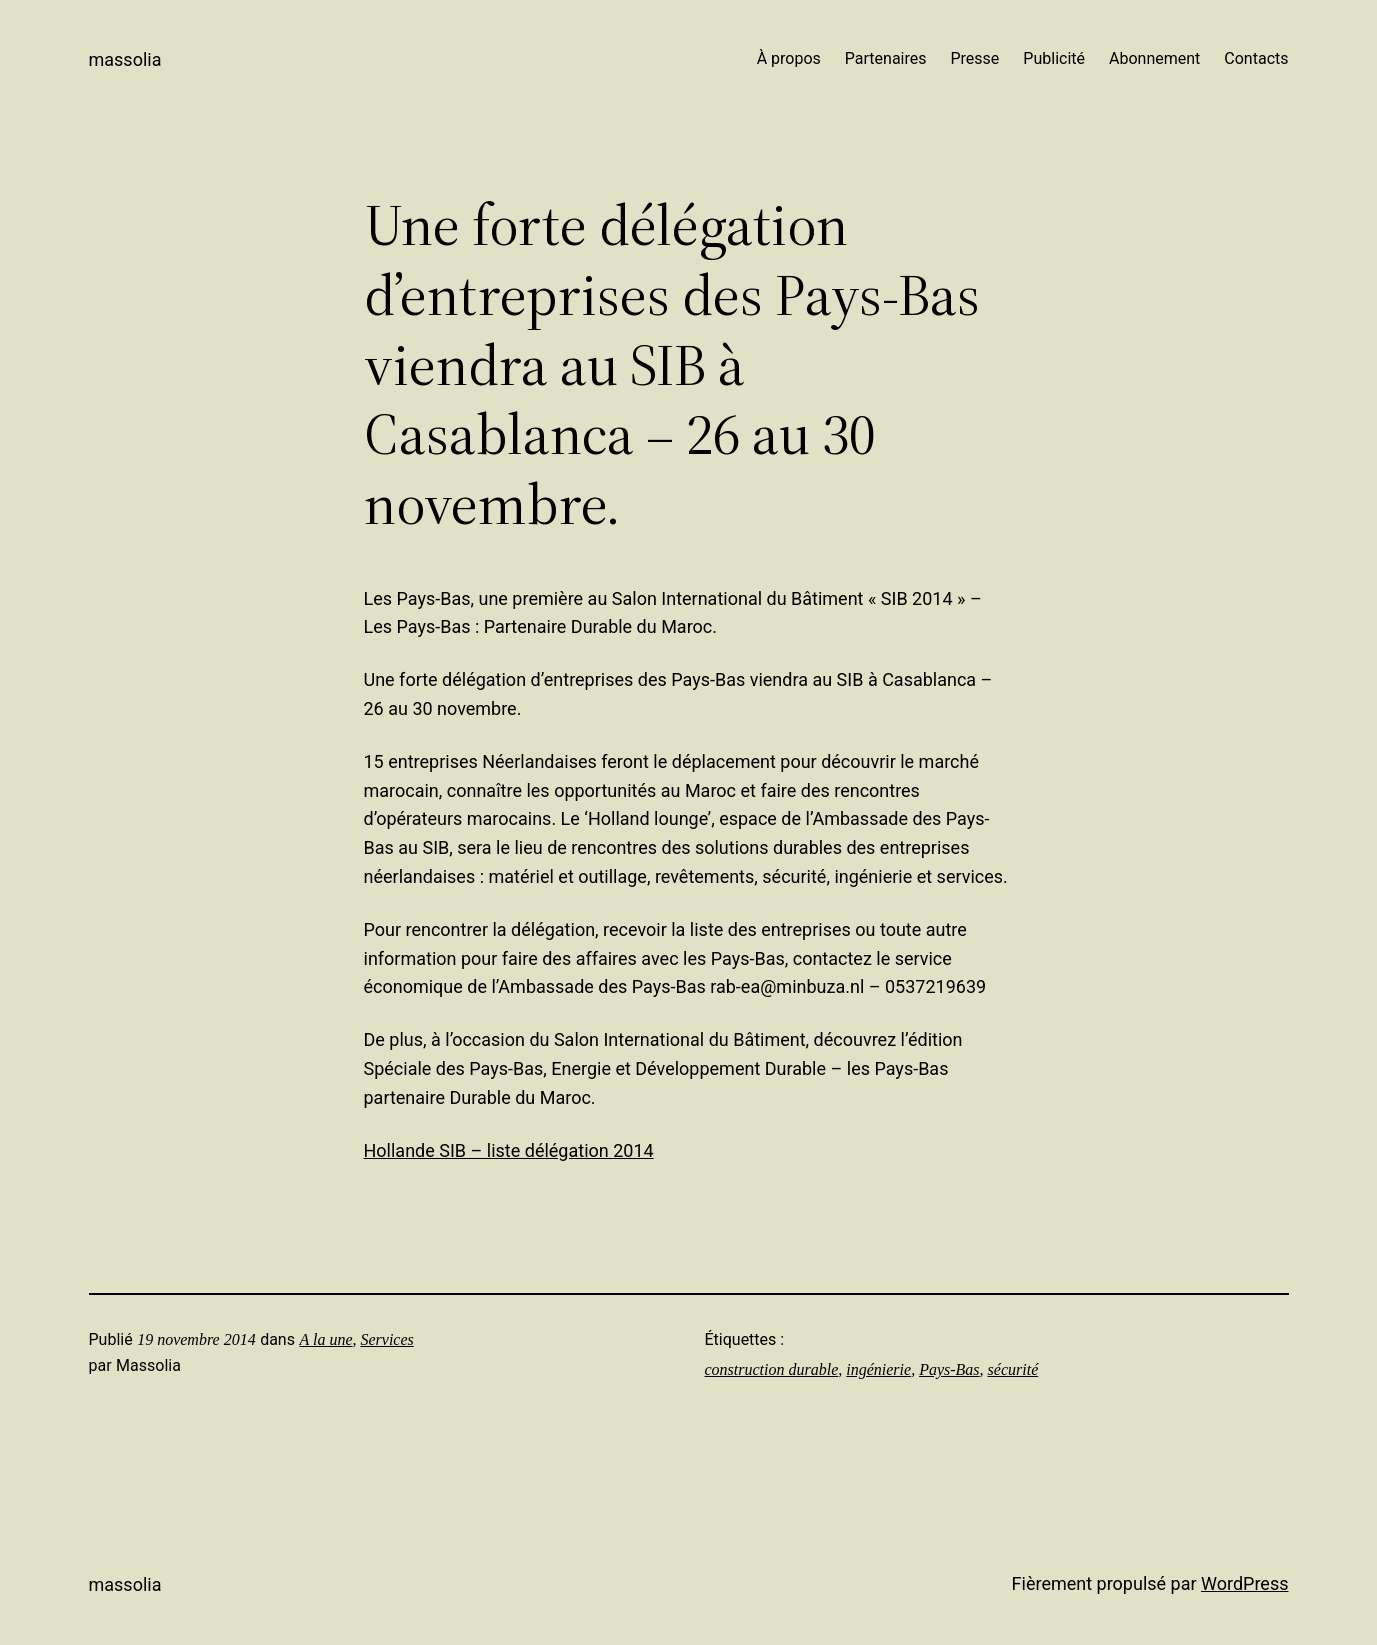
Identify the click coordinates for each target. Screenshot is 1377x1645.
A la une (325, 1339)
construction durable (772, 1369)
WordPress (1244, 1583)
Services (386, 1339)
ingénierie (878, 1369)
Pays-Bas (949, 1369)
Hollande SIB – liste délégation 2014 (509, 1150)
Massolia (125, 59)
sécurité (1013, 1369)
